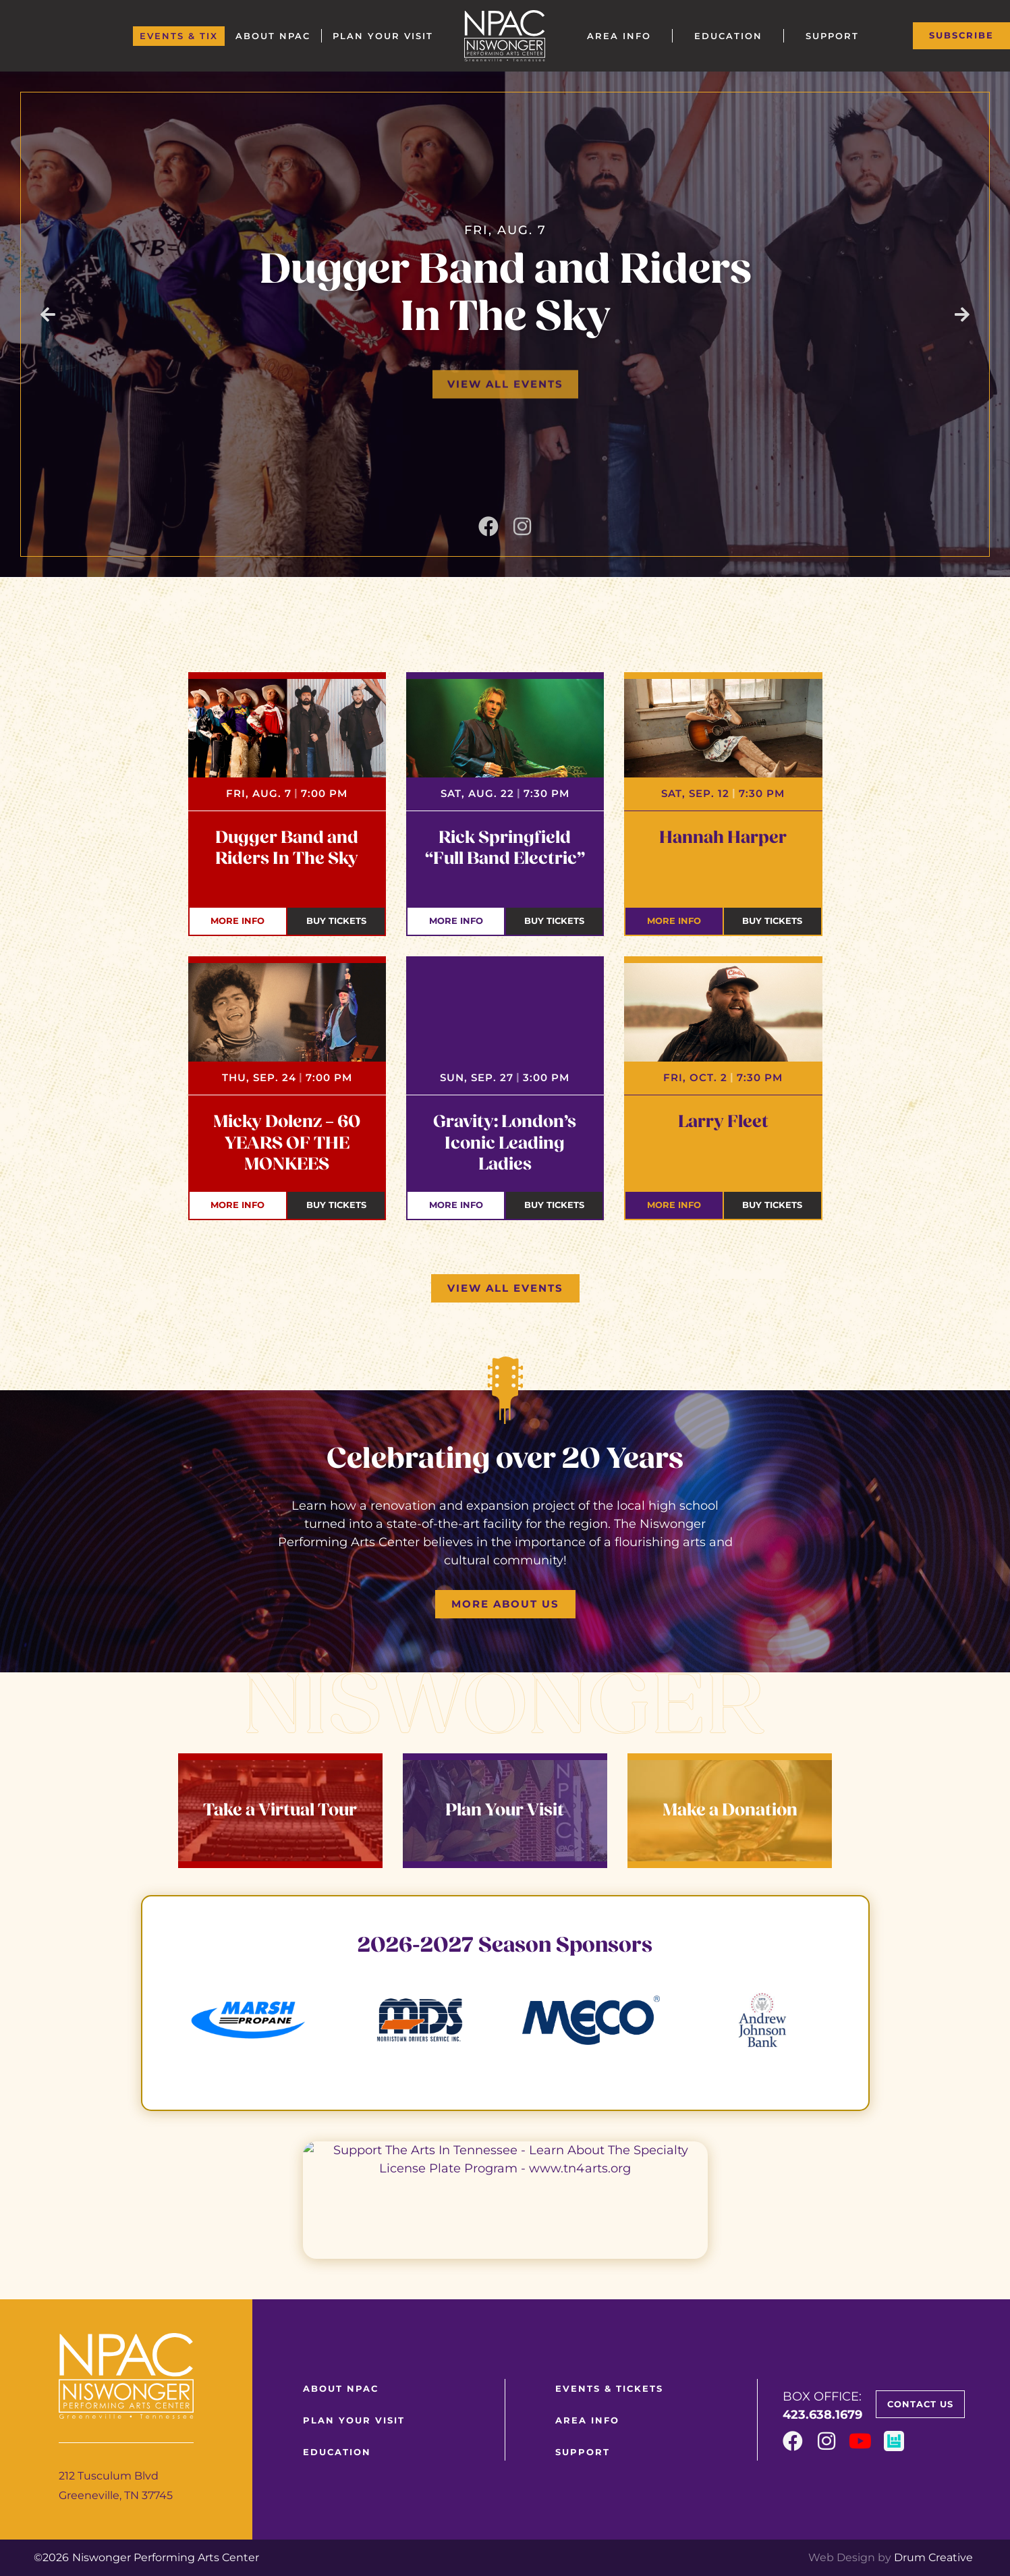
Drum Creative (933, 2557)
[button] (47, 314)
